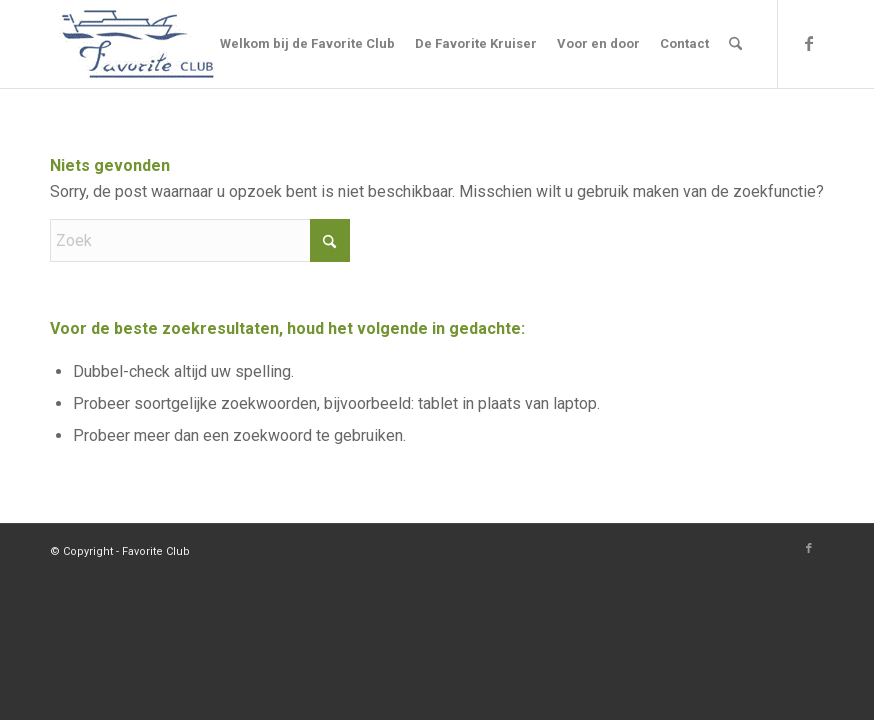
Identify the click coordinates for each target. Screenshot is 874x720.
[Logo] (138, 44)
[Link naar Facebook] (809, 43)
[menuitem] (307, 44)
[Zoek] (735, 44)
